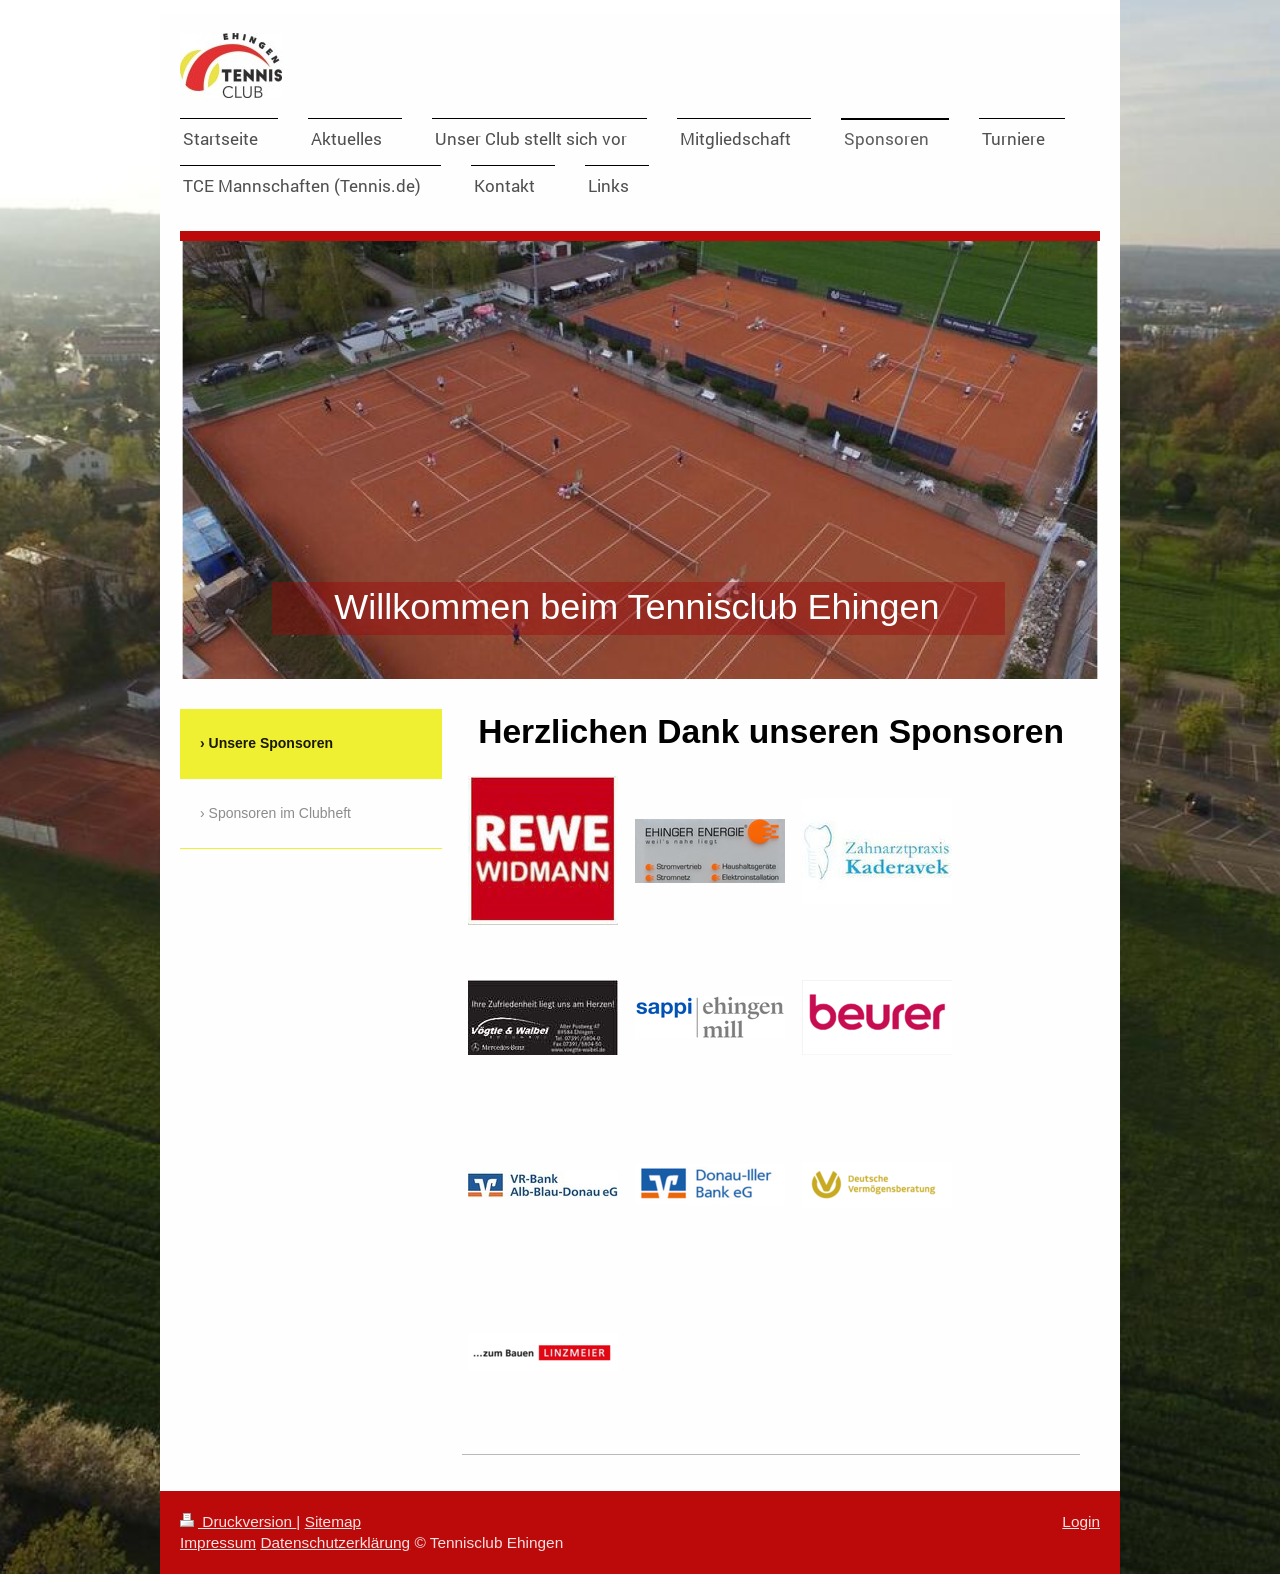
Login (1081, 1521)
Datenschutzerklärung (335, 1542)
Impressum (218, 1542)
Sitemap (333, 1521)
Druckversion (238, 1521)
